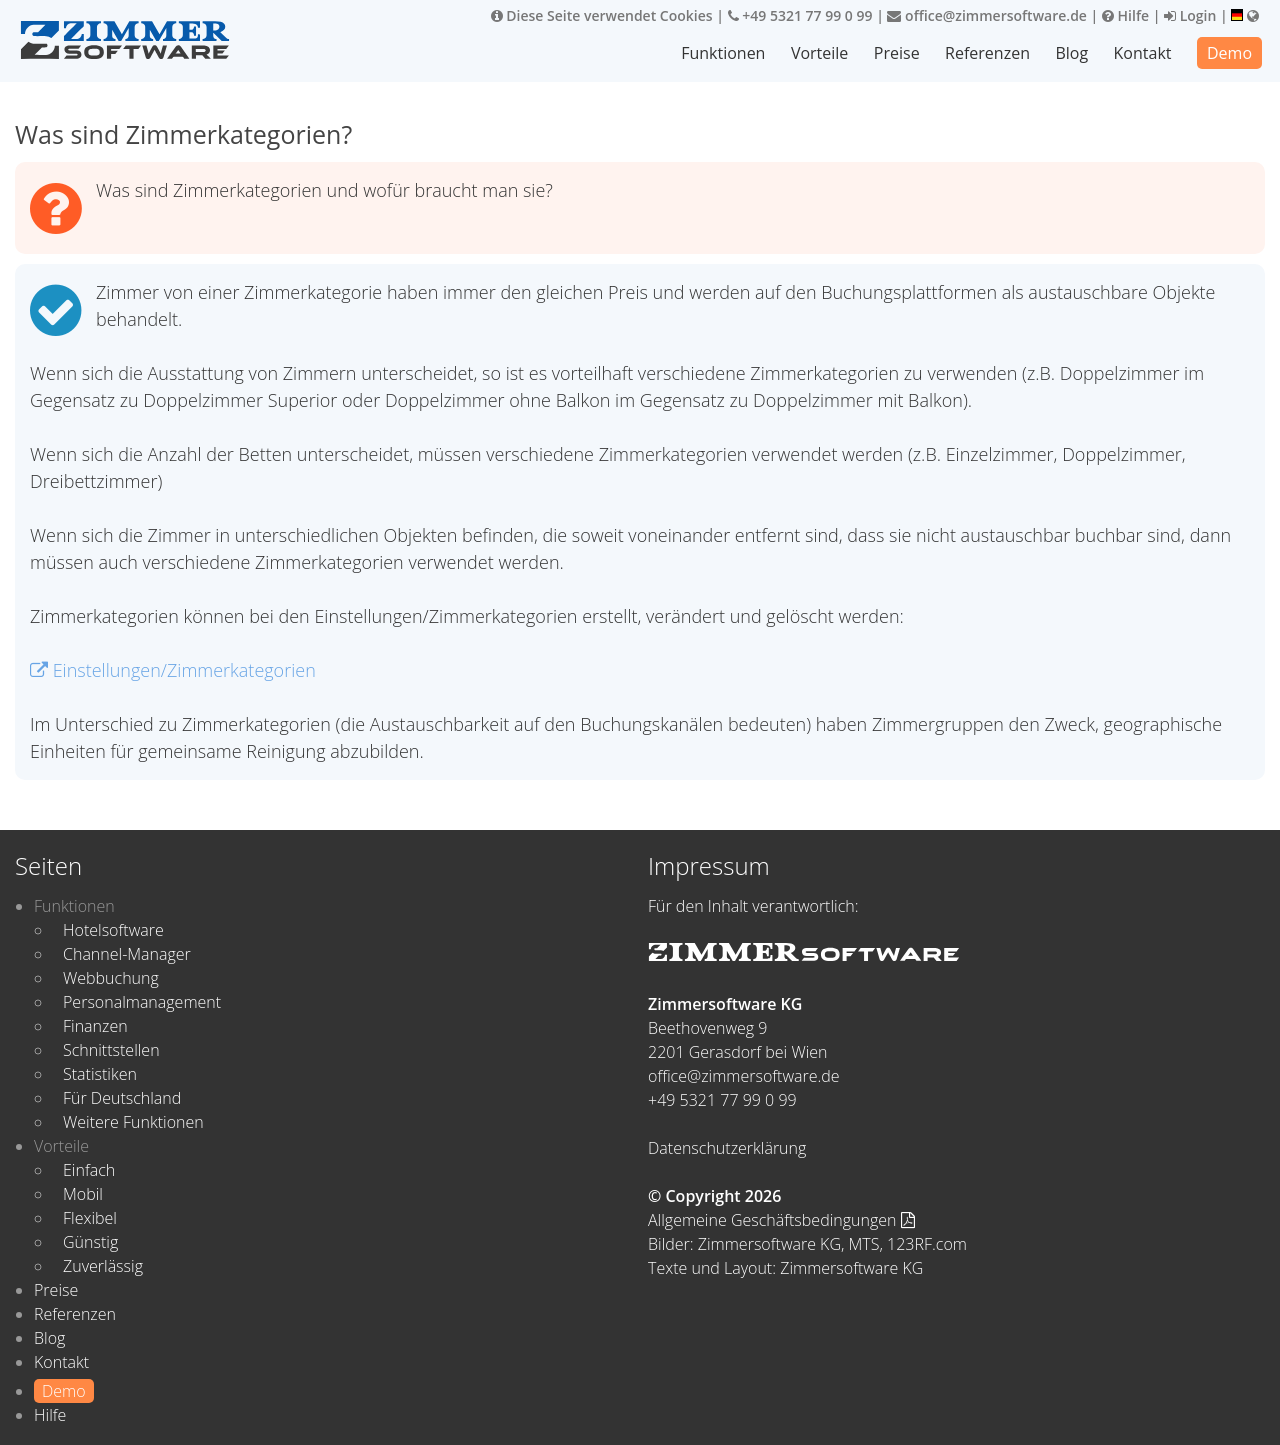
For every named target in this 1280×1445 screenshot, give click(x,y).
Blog (1071, 53)
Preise (897, 53)
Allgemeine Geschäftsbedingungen (781, 1220)
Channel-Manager (127, 954)
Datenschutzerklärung (727, 1148)
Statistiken (100, 1074)
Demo (1229, 53)
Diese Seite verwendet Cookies (602, 15)
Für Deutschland (122, 1098)
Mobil (83, 1194)
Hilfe (1125, 15)
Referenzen (987, 53)
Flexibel (90, 1218)
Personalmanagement (142, 1002)
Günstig (90, 1242)
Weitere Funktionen (133, 1122)
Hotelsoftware (113, 930)
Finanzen (95, 1026)
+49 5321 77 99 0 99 (800, 15)
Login (1190, 15)
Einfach (89, 1170)
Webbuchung (111, 978)
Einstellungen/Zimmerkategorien (173, 670)
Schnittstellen (111, 1050)
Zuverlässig (103, 1266)
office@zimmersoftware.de (986, 15)
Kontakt (1143, 53)
